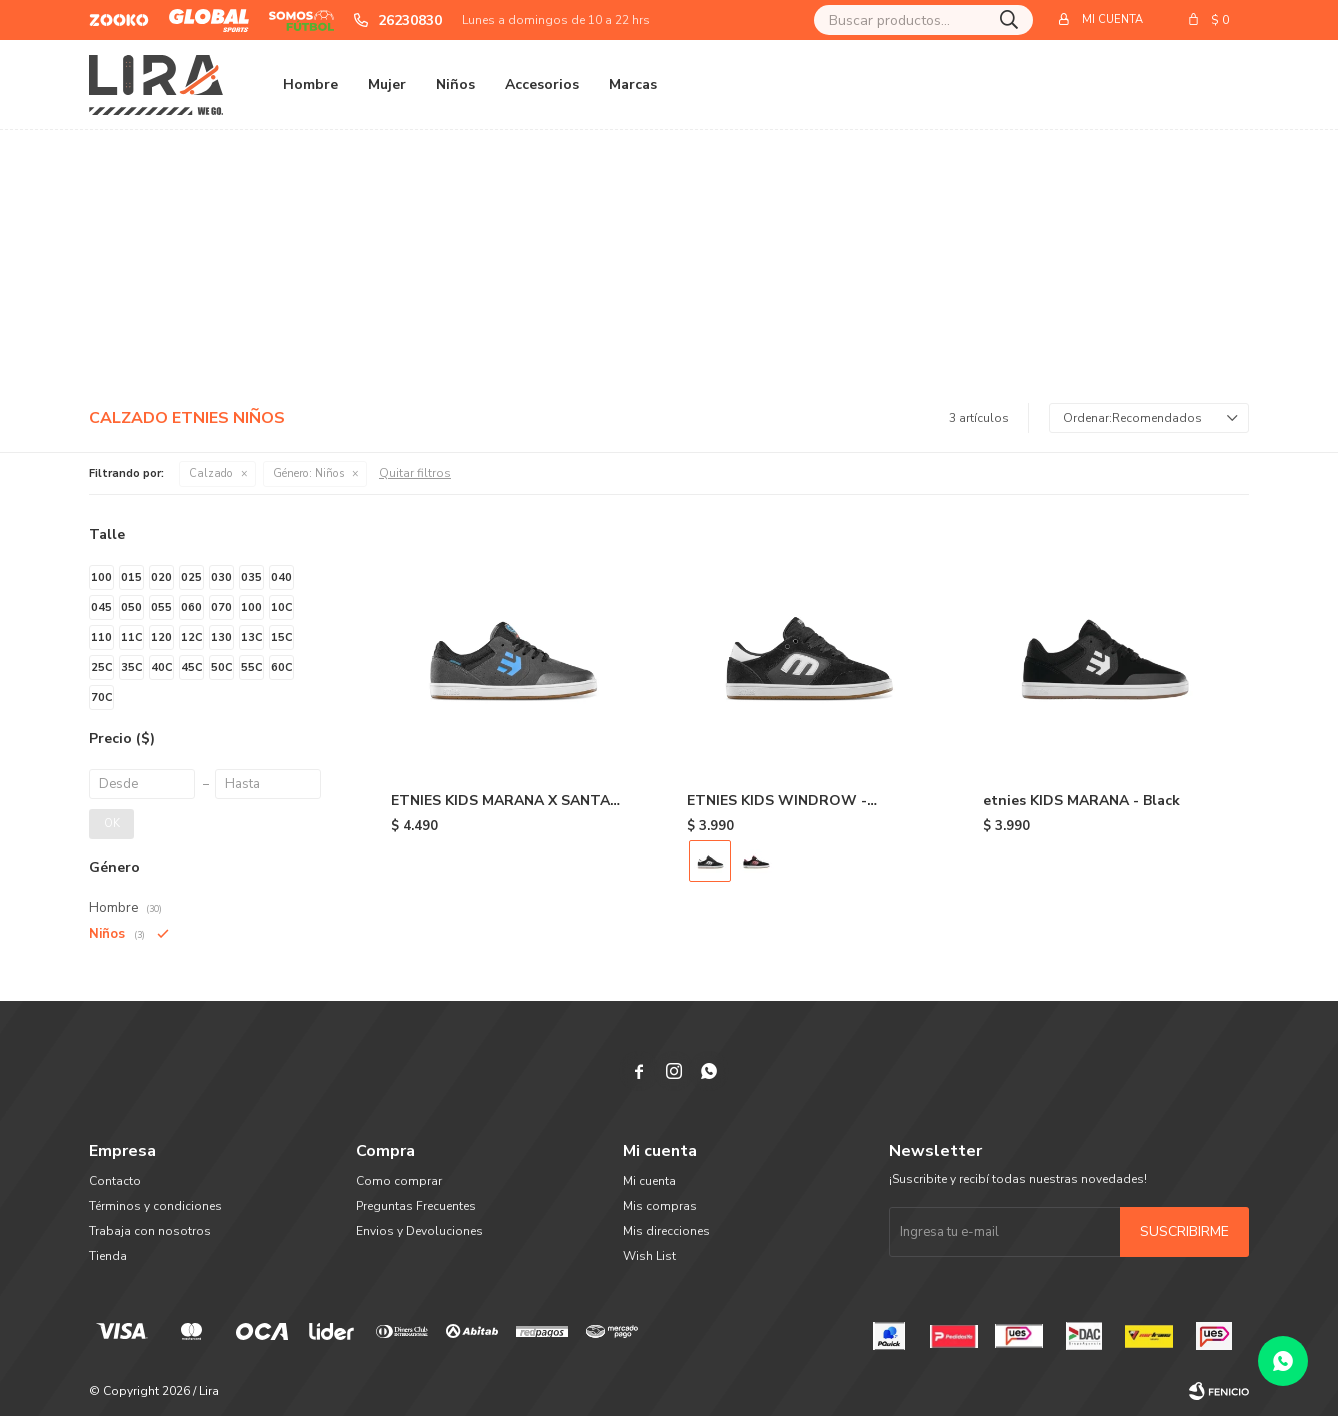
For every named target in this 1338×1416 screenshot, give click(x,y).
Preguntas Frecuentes (416, 1206)
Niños (455, 84)
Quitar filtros (415, 473)
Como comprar (399, 1181)
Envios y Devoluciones (419, 1231)
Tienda (108, 1256)
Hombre (310, 84)
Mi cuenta (649, 1181)
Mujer (387, 84)
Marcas (633, 84)
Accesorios (542, 84)
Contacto (115, 1181)
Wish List (649, 1256)
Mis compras (660, 1206)
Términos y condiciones (155, 1206)
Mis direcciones (666, 1231)
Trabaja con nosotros (150, 1231)
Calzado (211, 473)
